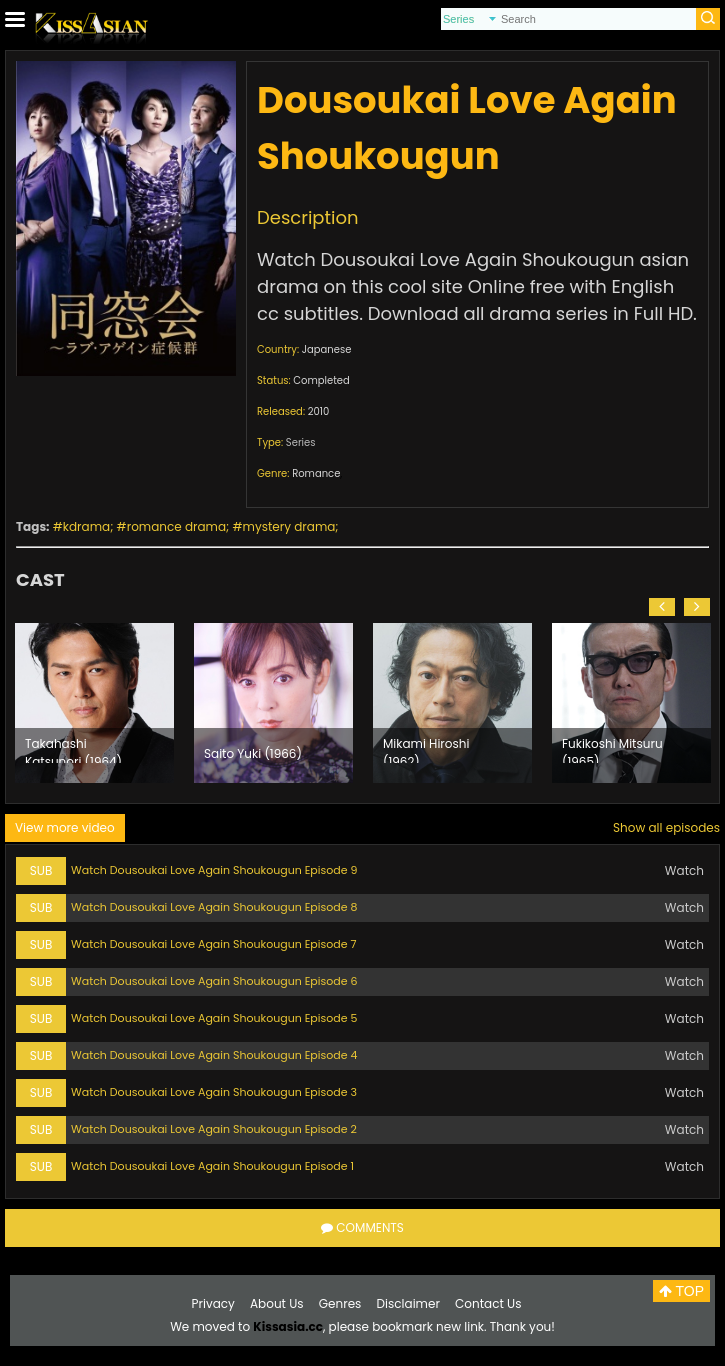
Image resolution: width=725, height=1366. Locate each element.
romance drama (176, 526)
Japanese (327, 349)
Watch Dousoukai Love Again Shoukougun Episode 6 (214, 981)
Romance (316, 473)
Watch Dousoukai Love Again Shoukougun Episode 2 (214, 1129)
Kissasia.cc (288, 1326)
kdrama (86, 526)
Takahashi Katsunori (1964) (73, 749)
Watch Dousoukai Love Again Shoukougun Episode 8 (214, 907)
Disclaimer (408, 1303)
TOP (681, 1291)
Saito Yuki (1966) (253, 753)
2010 (319, 411)
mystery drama (289, 526)
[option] (94, 703)
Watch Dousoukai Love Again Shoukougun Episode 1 (212, 1166)
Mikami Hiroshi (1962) (426, 749)
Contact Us (488, 1303)
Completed (321, 380)
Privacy (213, 1303)
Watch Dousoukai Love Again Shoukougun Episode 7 (213, 944)
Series (301, 442)
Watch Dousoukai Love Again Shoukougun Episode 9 (214, 870)
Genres (340, 1303)
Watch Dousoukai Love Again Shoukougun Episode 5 (214, 1018)
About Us (277, 1303)
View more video (65, 827)
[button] (662, 607)
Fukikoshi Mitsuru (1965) (612, 749)
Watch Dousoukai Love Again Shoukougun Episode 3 (214, 1092)
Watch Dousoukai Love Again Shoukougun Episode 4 (214, 1055)
